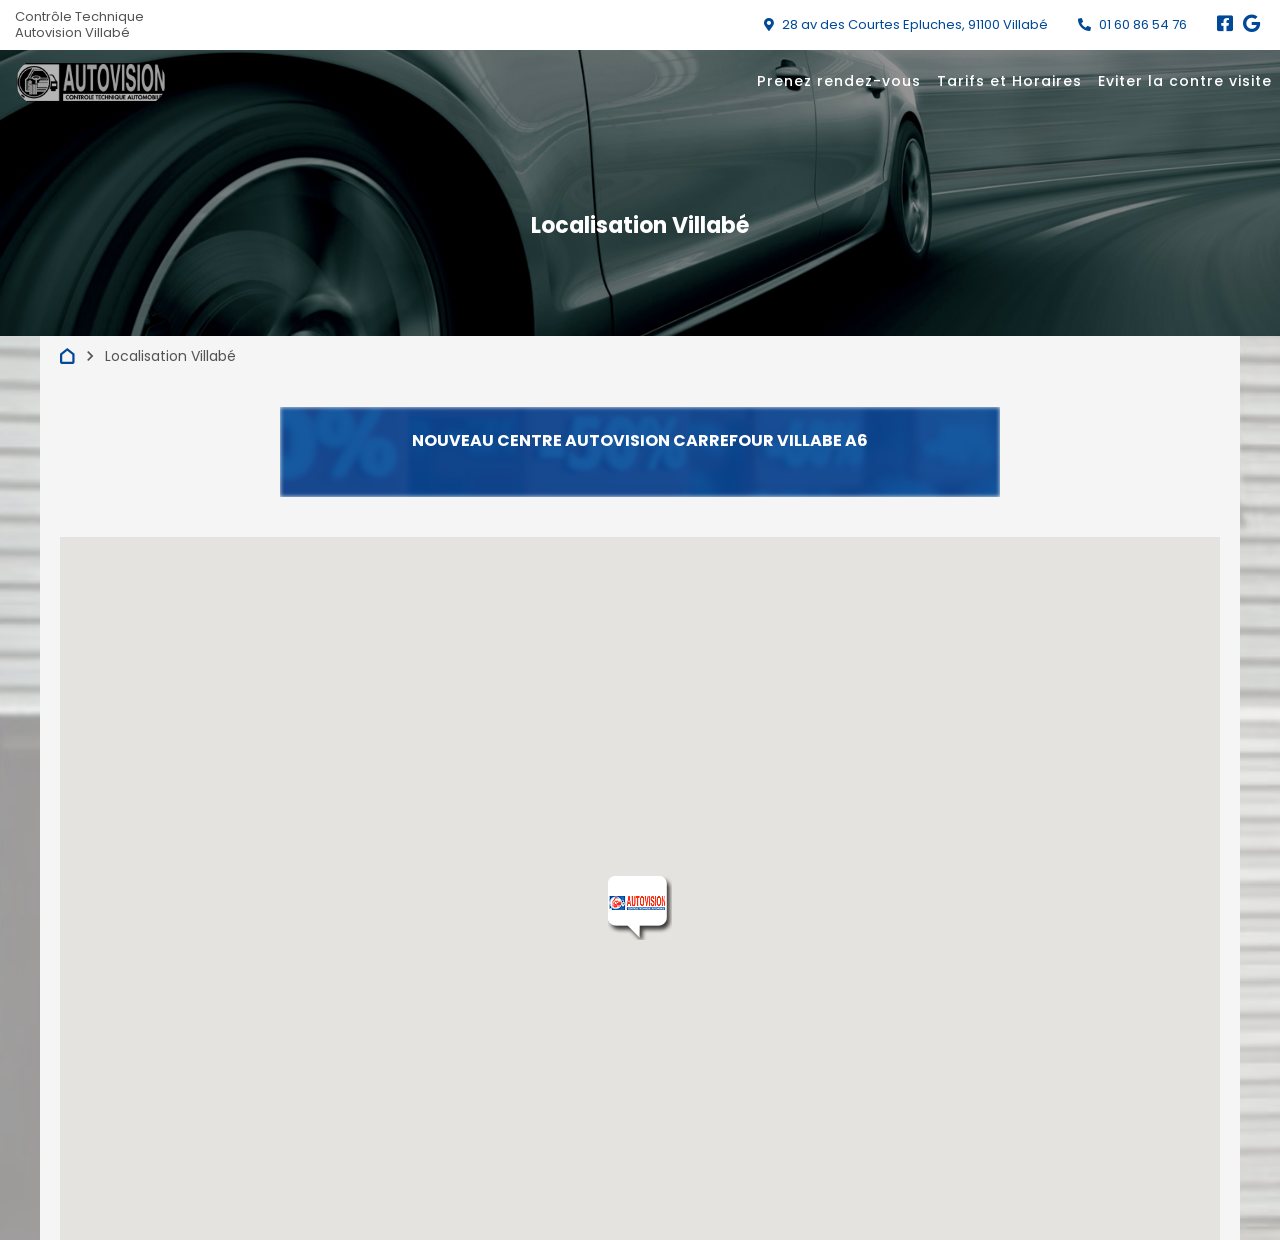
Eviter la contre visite (1185, 81)
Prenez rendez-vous (839, 81)
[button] (640, 908)
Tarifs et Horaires (1009, 81)
